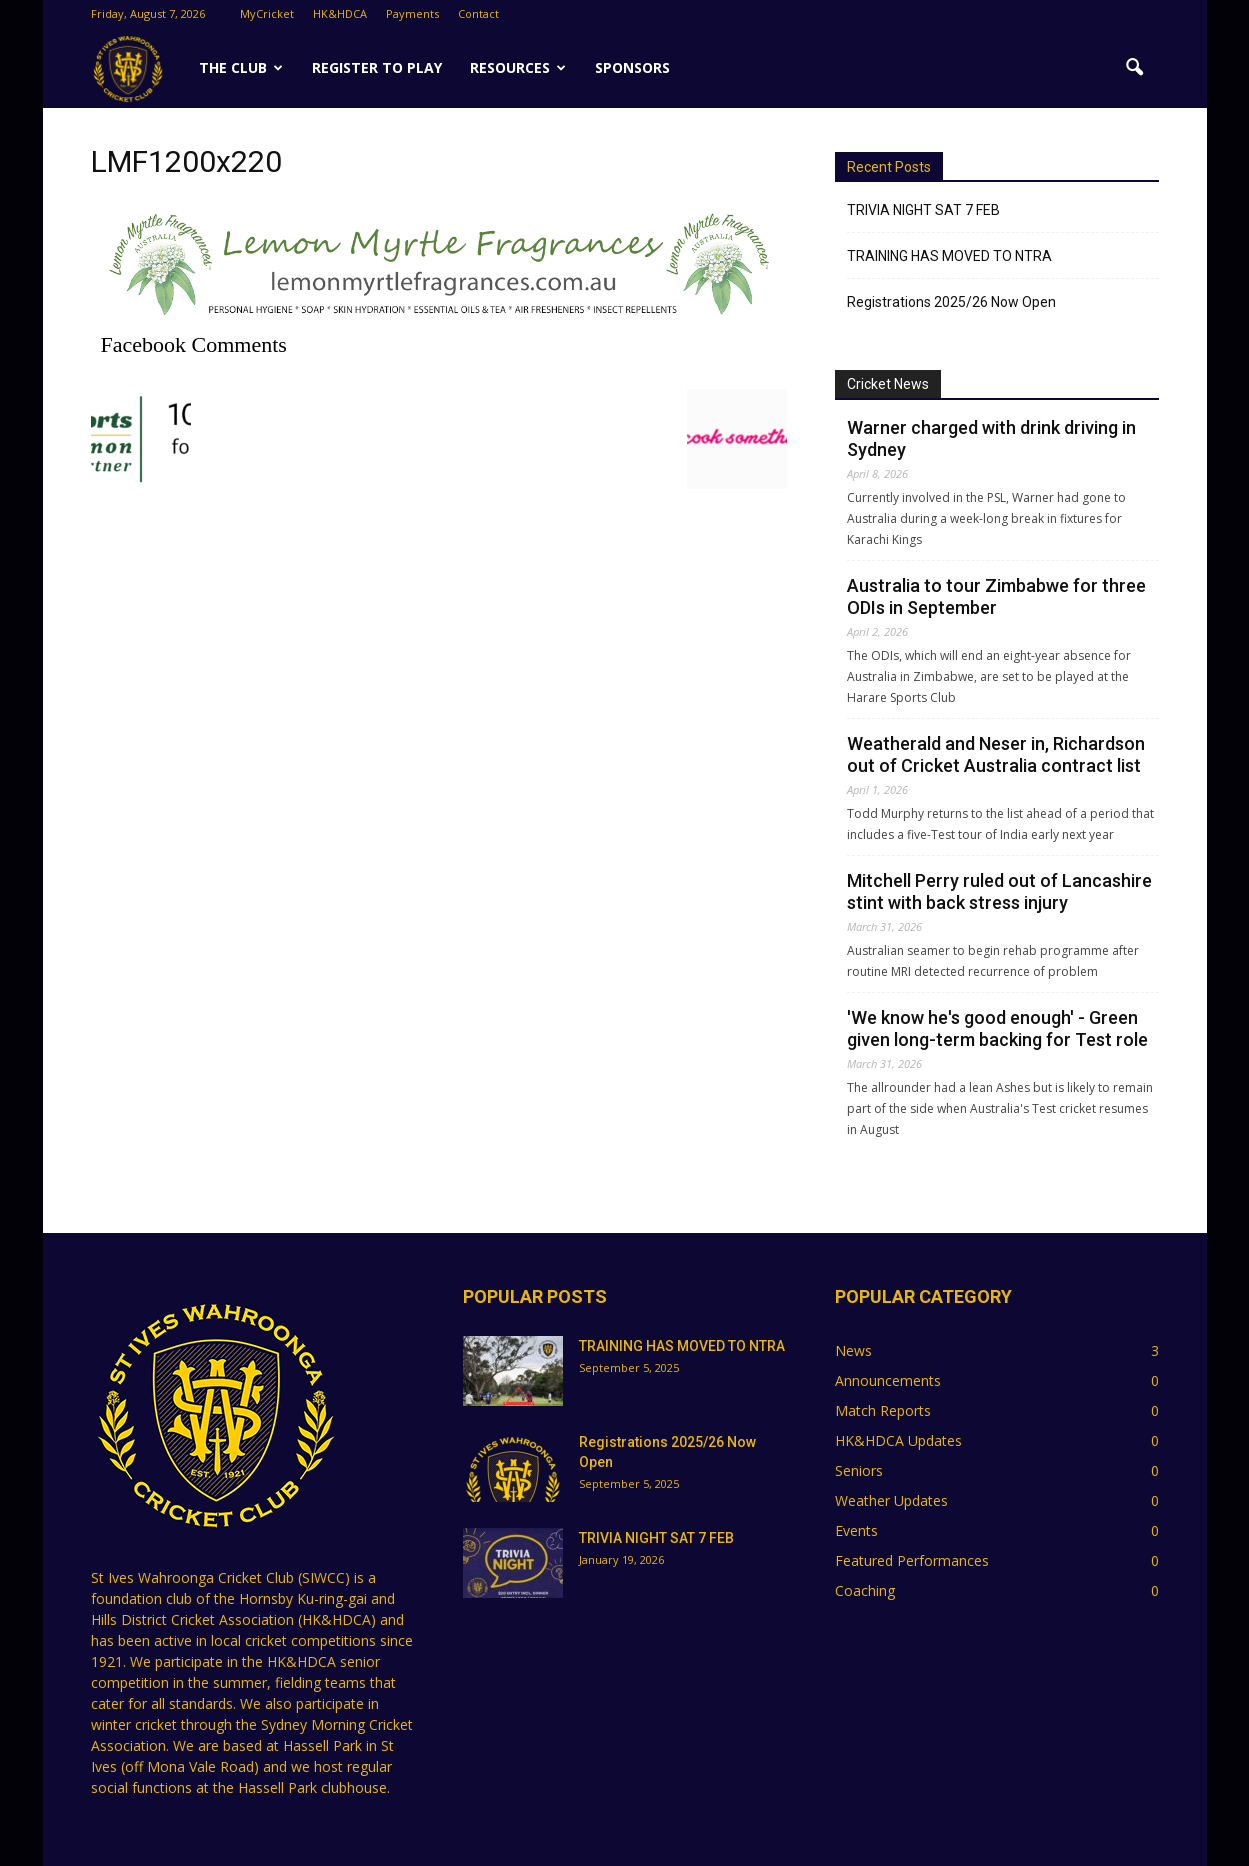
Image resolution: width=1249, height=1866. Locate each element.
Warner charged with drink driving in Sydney (991, 438)
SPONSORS (632, 67)
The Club (241, 67)
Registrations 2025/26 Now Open (951, 302)
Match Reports (883, 1410)
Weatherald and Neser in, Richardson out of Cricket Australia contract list (996, 754)
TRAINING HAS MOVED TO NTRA (949, 256)
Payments (412, 13)
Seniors (859, 1470)
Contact (478, 13)
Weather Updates (891, 1500)
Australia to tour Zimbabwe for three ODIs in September (996, 596)
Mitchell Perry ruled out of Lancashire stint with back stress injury (999, 891)
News (853, 1350)
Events (856, 1530)
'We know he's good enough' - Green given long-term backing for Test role (997, 1028)
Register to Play (377, 67)
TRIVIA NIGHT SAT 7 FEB (923, 210)
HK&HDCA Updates (898, 1440)
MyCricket (267, 13)
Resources (518, 67)
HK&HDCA (340, 13)
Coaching (865, 1590)
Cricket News (888, 384)
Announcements (888, 1380)
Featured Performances (912, 1560)
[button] (1135, 68)
